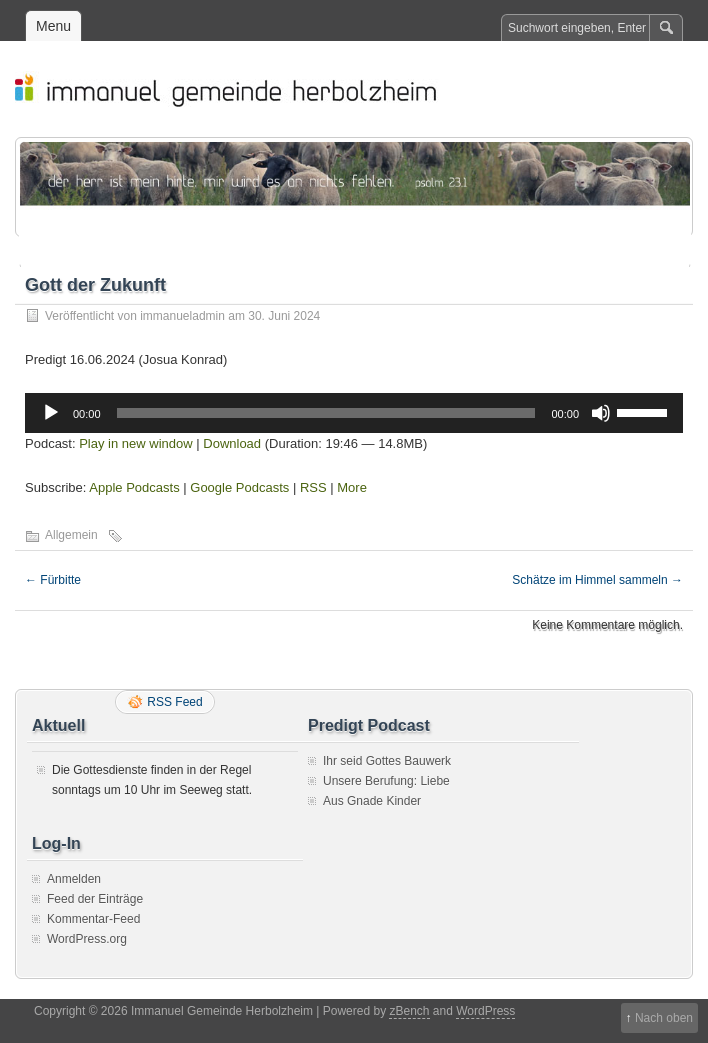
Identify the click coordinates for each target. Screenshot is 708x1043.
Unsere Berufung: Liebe (386, 781)
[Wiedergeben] (51, 413)
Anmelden (74, 879)
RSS (313, 487)
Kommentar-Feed (93, 919)
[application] (354, 413)
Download (232, 443)
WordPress (485, 1011)
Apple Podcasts (134, 487)
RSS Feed (174, 702)
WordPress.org (87, 939)
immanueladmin (182, 316)
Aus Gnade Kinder (372, 801)
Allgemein (71, 535)
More (352, 487)
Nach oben (664, 1018)
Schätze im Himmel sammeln (597, 580)
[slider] (326, 413)
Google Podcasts (239, 487)
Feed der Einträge (95, 899)
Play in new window (135, 443)
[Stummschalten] (601, 413)
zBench (409, 1011)
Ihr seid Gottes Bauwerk (387, 761)
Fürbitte (53, 580)
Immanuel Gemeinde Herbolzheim (364, 89)
